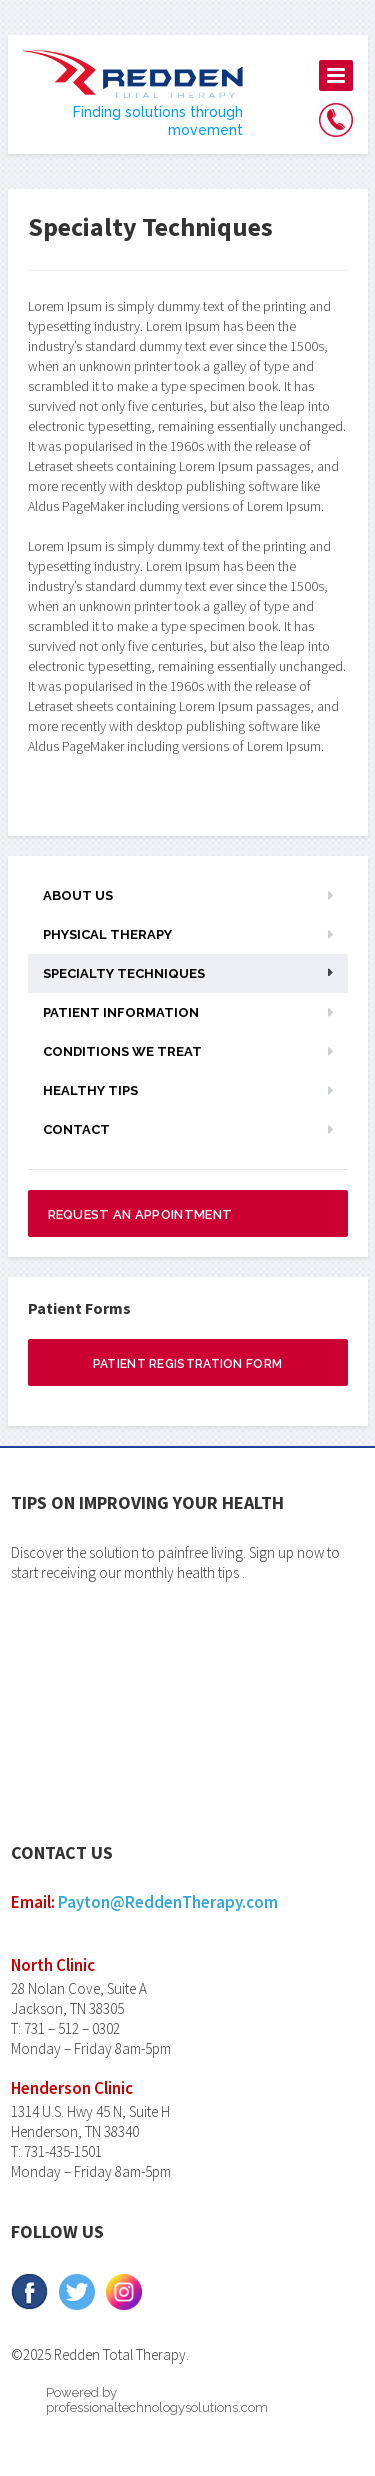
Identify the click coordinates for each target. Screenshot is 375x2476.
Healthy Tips (90, 1090)
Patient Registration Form (188, 1364)
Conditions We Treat (122, 1051)
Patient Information (121, 1012)
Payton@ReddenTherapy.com (168, 1902)
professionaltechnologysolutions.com (157, 2407)
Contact (76, 1129)
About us (78, 895)
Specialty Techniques (124, 973)
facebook (29, 2292)
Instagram (123, 2292)
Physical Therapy (107, 934)
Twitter (76, 2292)
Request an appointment (140, 1214)
